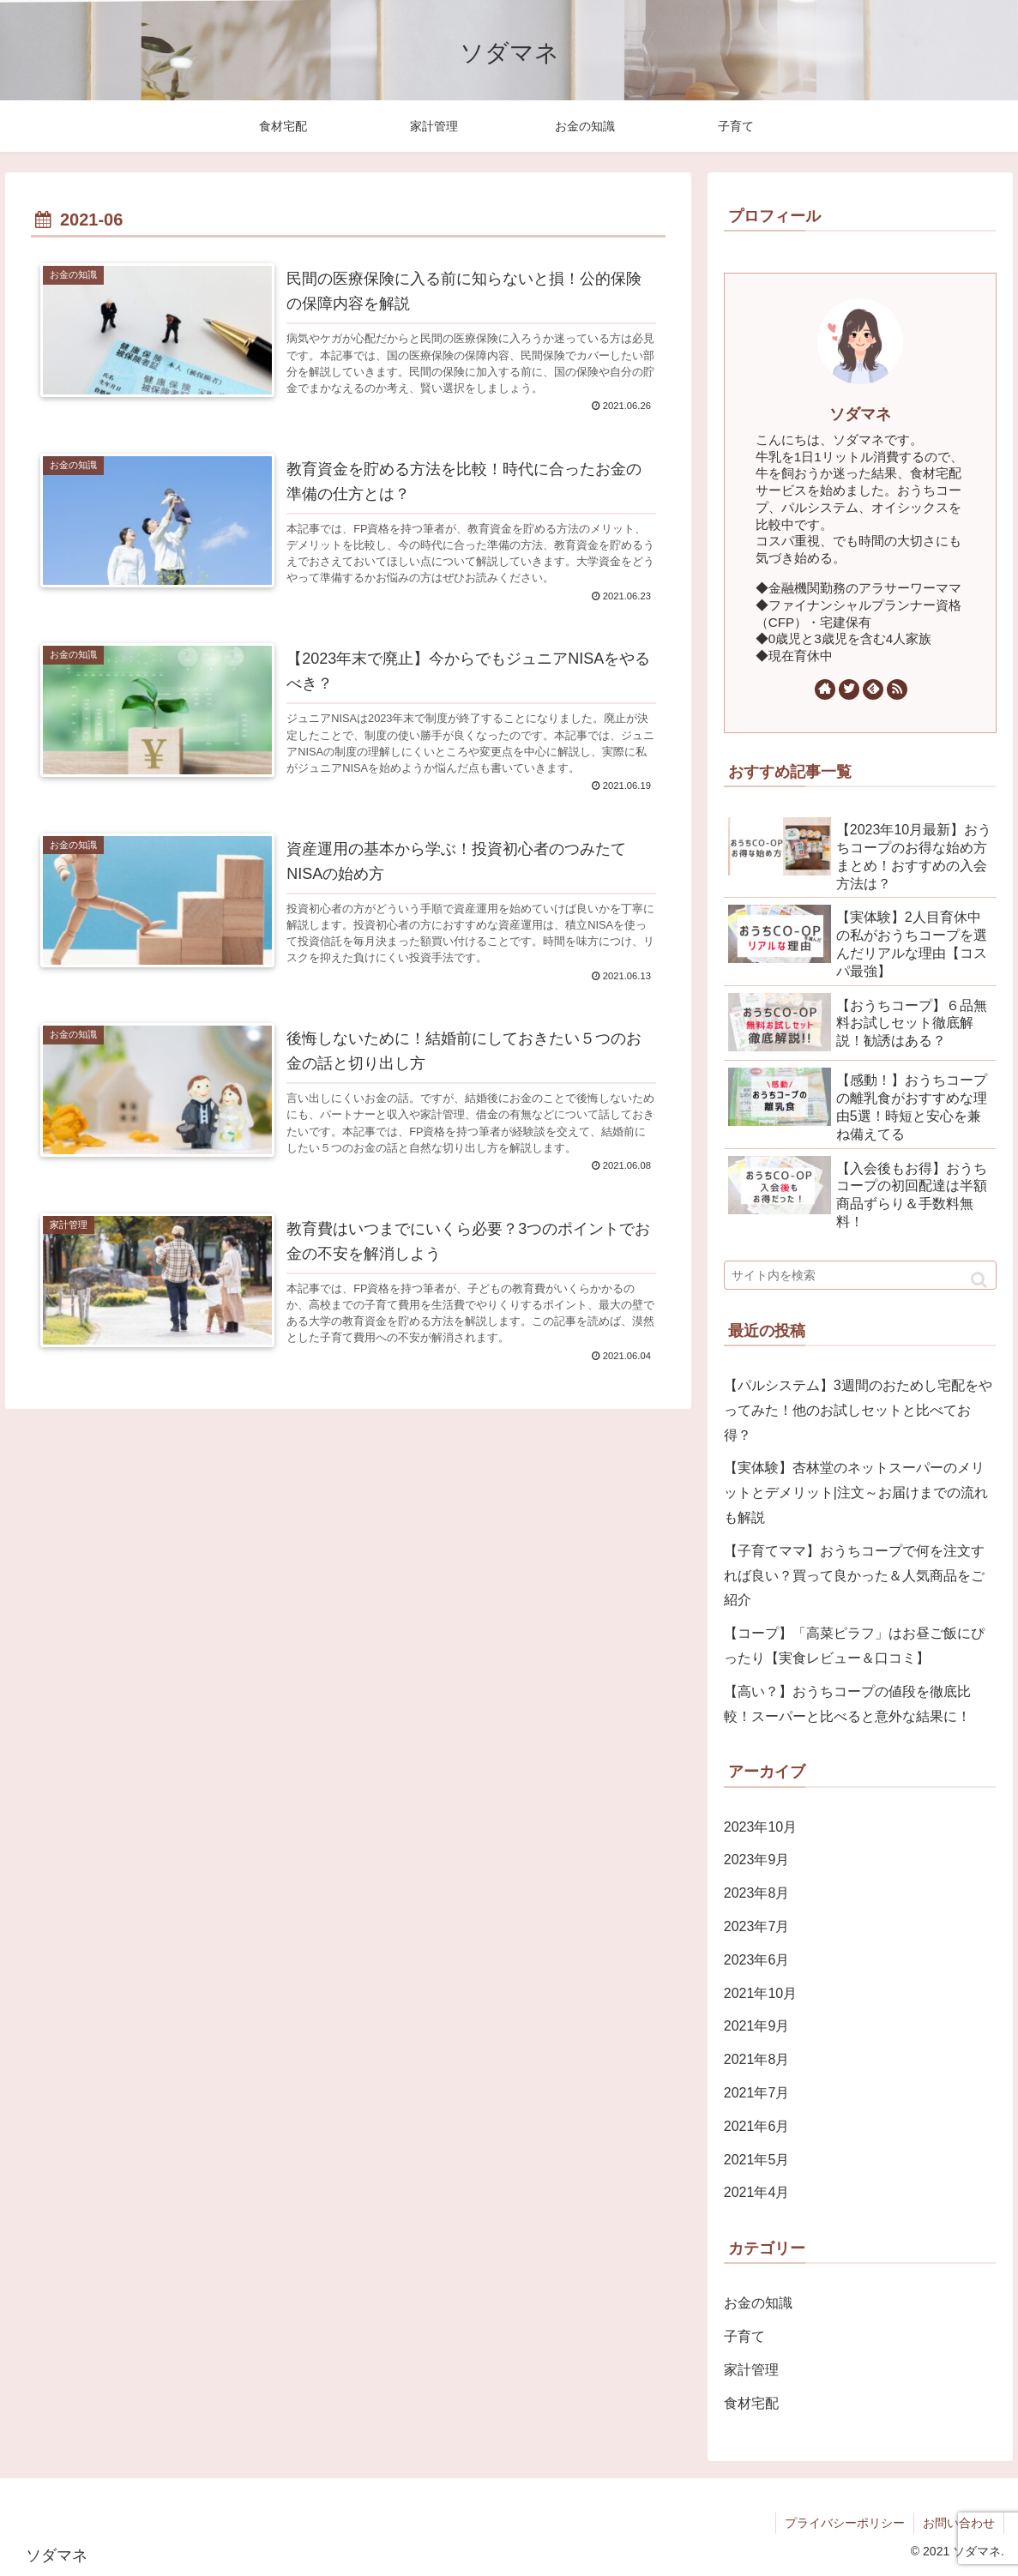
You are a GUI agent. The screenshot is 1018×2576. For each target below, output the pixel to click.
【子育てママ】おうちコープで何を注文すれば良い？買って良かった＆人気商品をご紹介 (854, 1576)
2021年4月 (757, 2192)
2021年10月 (760, 1993)
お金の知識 (758, 2303)
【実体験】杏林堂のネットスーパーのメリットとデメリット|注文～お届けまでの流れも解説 (856, 1492)
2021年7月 (757, 2092)
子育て (744, 2336)
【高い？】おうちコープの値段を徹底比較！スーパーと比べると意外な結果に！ (847, 1704)
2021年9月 (757, 2026)
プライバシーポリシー (845, 2523)
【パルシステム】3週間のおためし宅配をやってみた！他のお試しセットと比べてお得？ (858, 1410)
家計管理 (751, 2369)
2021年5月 (757, 2159)
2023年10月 (760, 1827)
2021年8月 (757, 2059)
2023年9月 (757, 1859)
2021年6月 (757, 2126)
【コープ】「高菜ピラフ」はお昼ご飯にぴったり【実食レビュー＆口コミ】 (854, 1645)
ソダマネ (860, 414)
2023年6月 (757, 1960)
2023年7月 (757, 1926)
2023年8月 (757, 1893)
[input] (860, 1275)
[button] (979, 1280)
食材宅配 (751, 2403)
